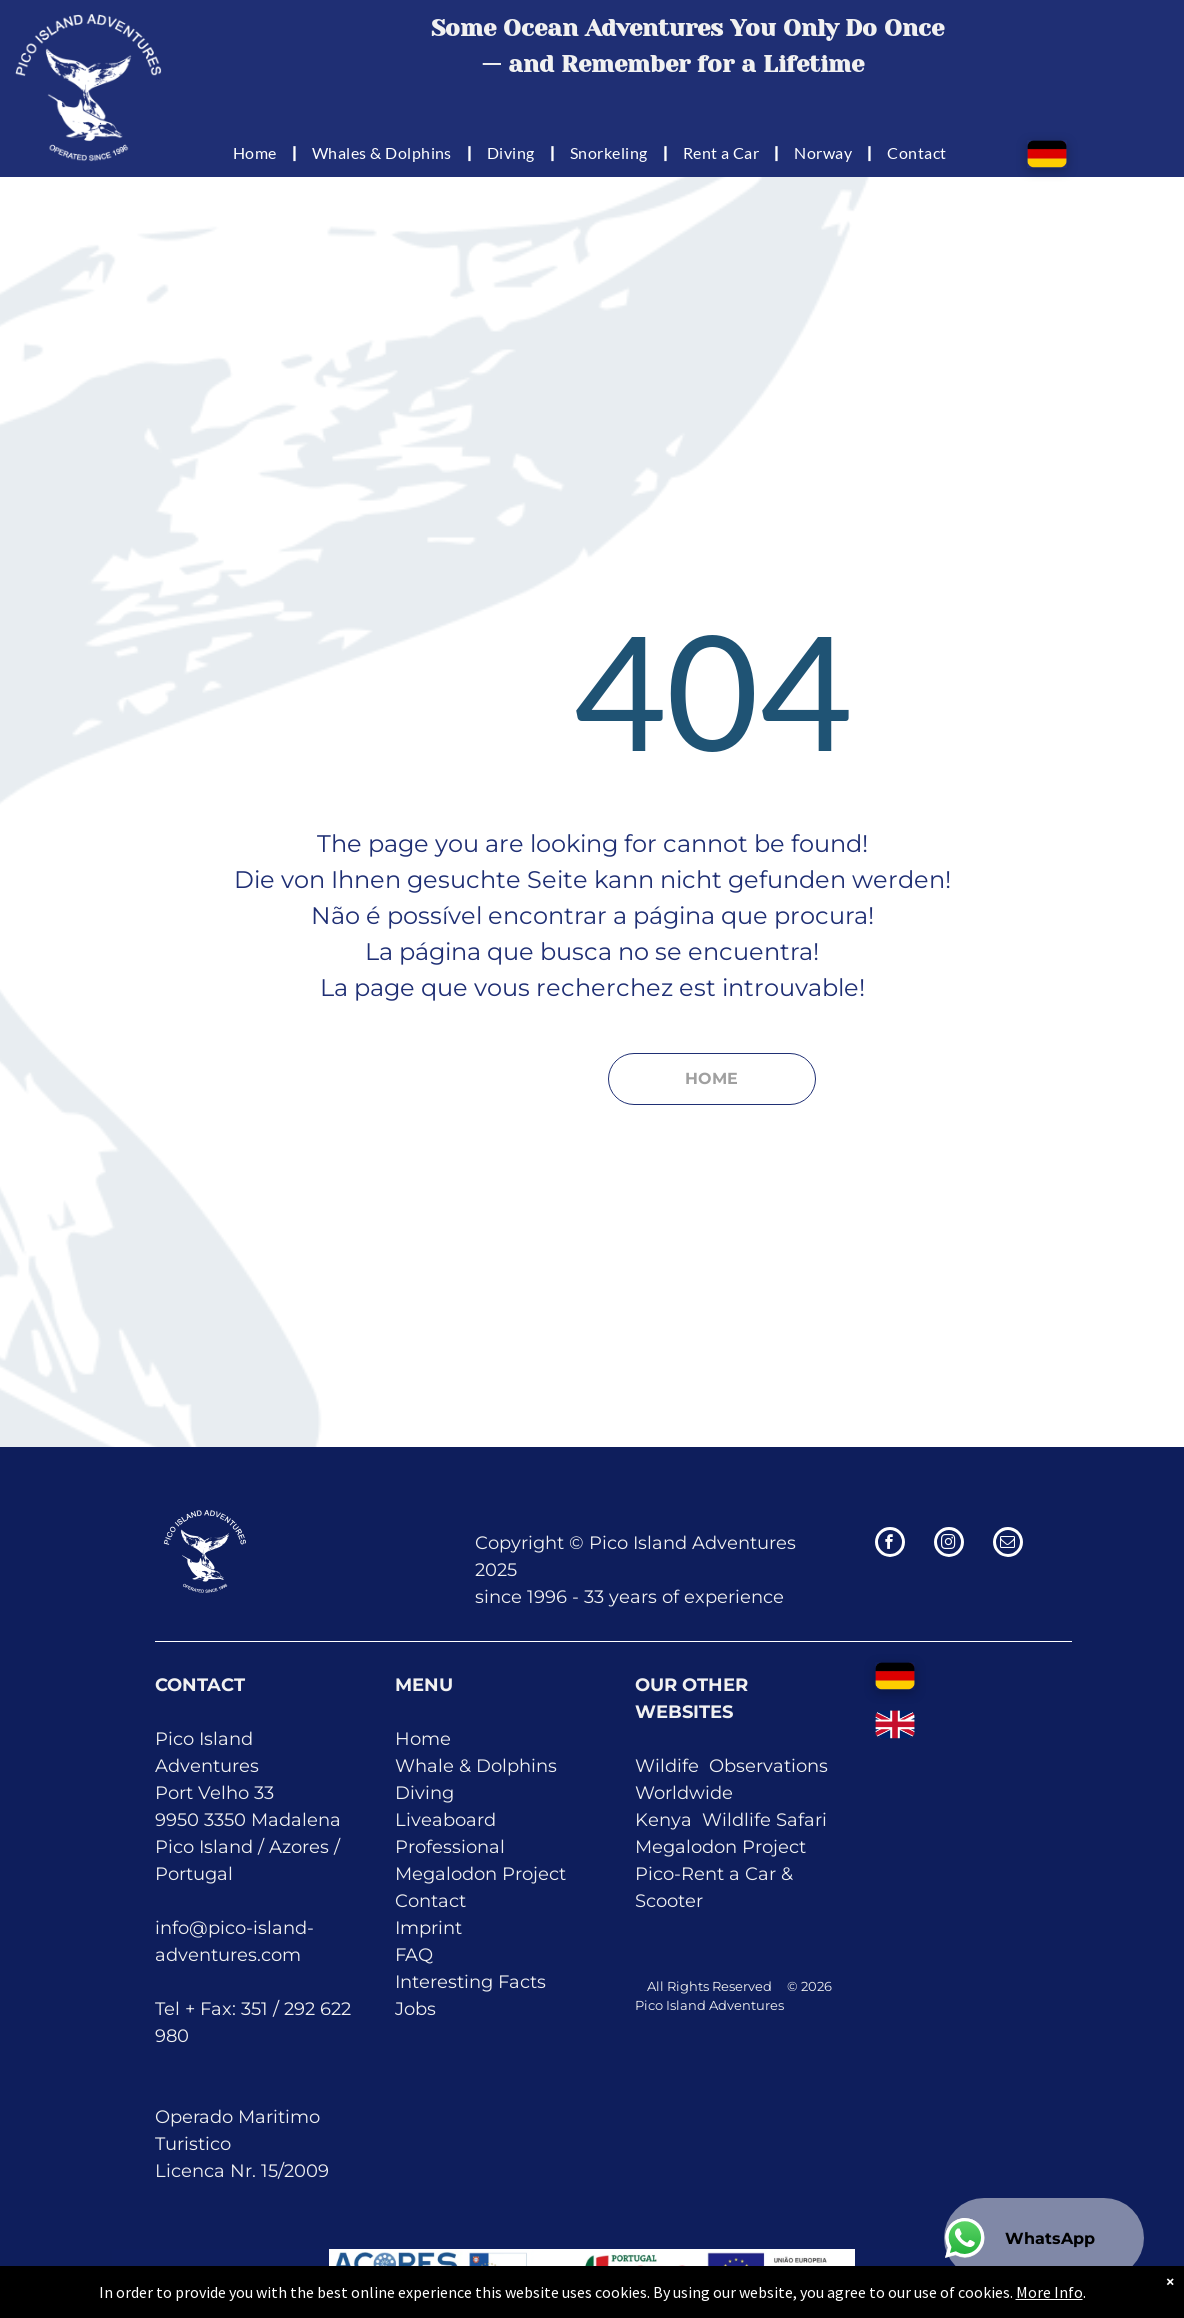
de (721, 1793)
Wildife (667, 1766)
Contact (430, 1901)
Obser (736, 1766)
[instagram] (949, 1544)
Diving (424, 1793)
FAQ (414, 1955)
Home (423, 1739)
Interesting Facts (470, 1982)
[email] (1008, 1544)
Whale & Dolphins (476, 1766)
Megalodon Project (480, 1874)
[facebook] (890, 1544)
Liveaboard (445, 1820)
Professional (450, 1847)
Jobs (415, 2009)
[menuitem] (257, 152)
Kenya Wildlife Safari (731, 1820)
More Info (1049, 2305)
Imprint (428, 1928)
